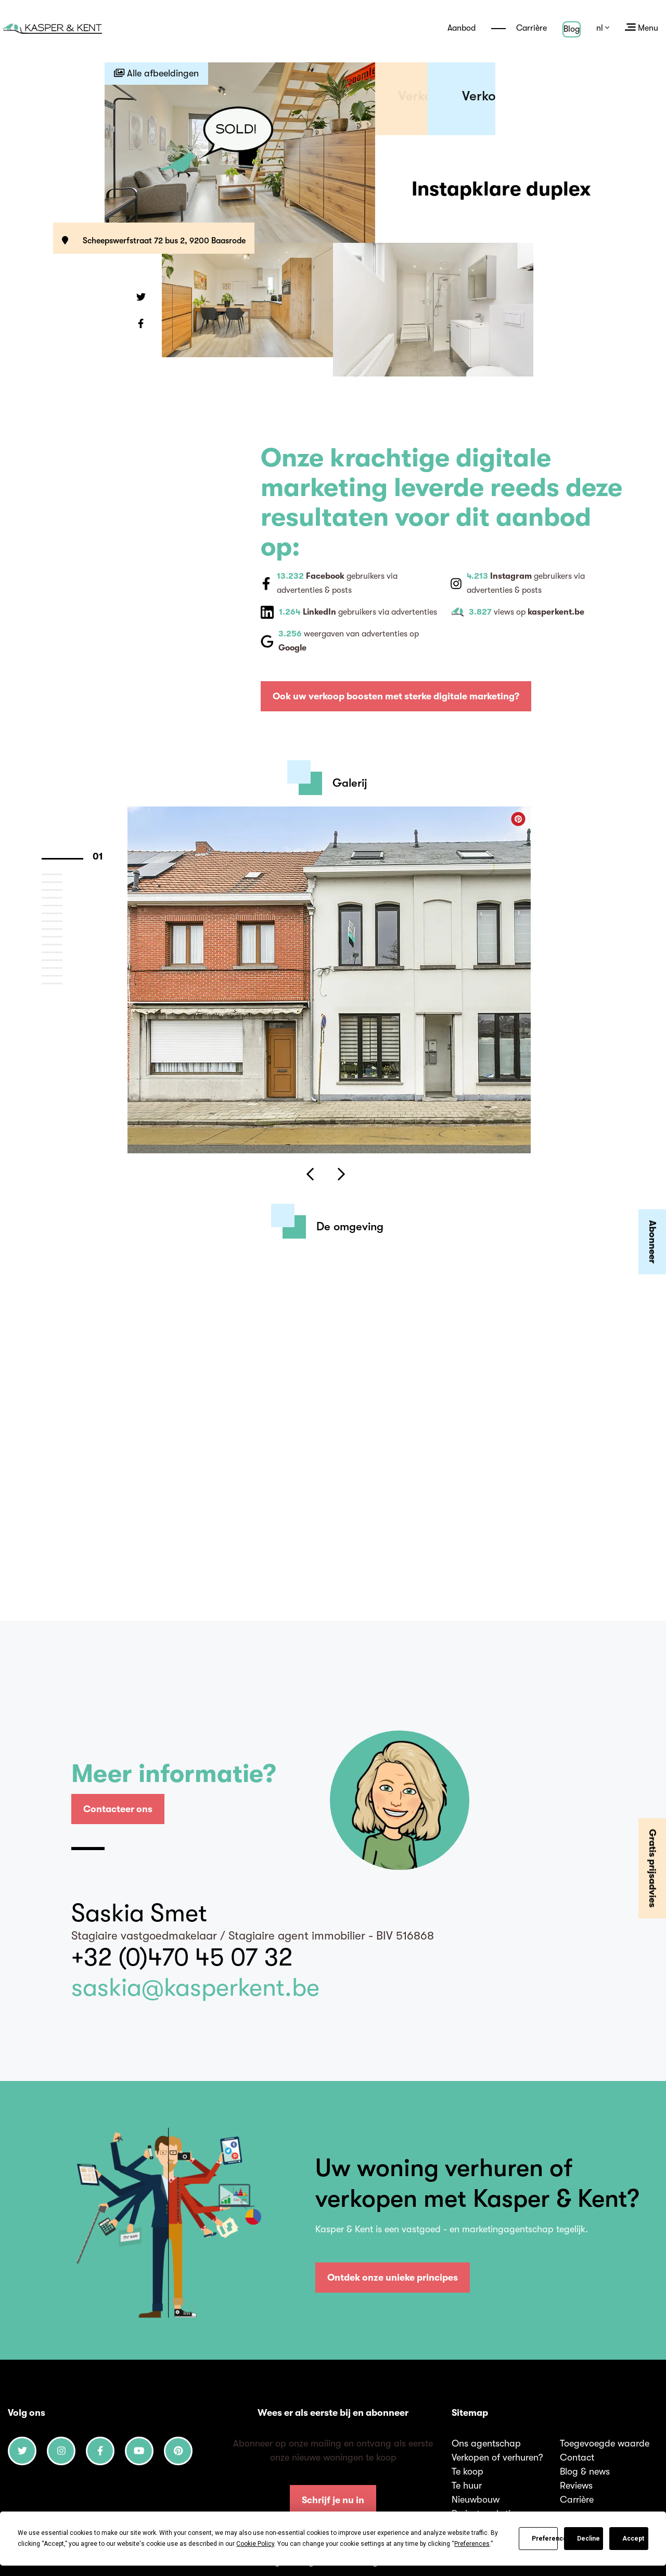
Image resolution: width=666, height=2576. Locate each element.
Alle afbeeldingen (156, 73)
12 (62, 951)
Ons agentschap (486, 2443)
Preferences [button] (472, 2543)
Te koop (467, 2471)
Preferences (545, 2538)
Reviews (576, 2485)
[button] (141, 298)
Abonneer (652, 1242)
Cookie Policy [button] (255, 2543)
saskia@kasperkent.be (195, 1987)
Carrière (519, 28)
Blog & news (585, 2471)
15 (62, 975)
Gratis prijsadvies (652, 1868)
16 (62, 982)
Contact (577, 2457)
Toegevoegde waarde (604, 2443)
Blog (571, 29)
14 (62, 967)
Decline (588, 2538)
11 (62, 943)
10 (62, 936)
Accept (633, 2538)
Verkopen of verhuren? (497, 2457)
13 (62, 959)
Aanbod (461, 28)
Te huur (467, 2485)
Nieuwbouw (475, 2499)
